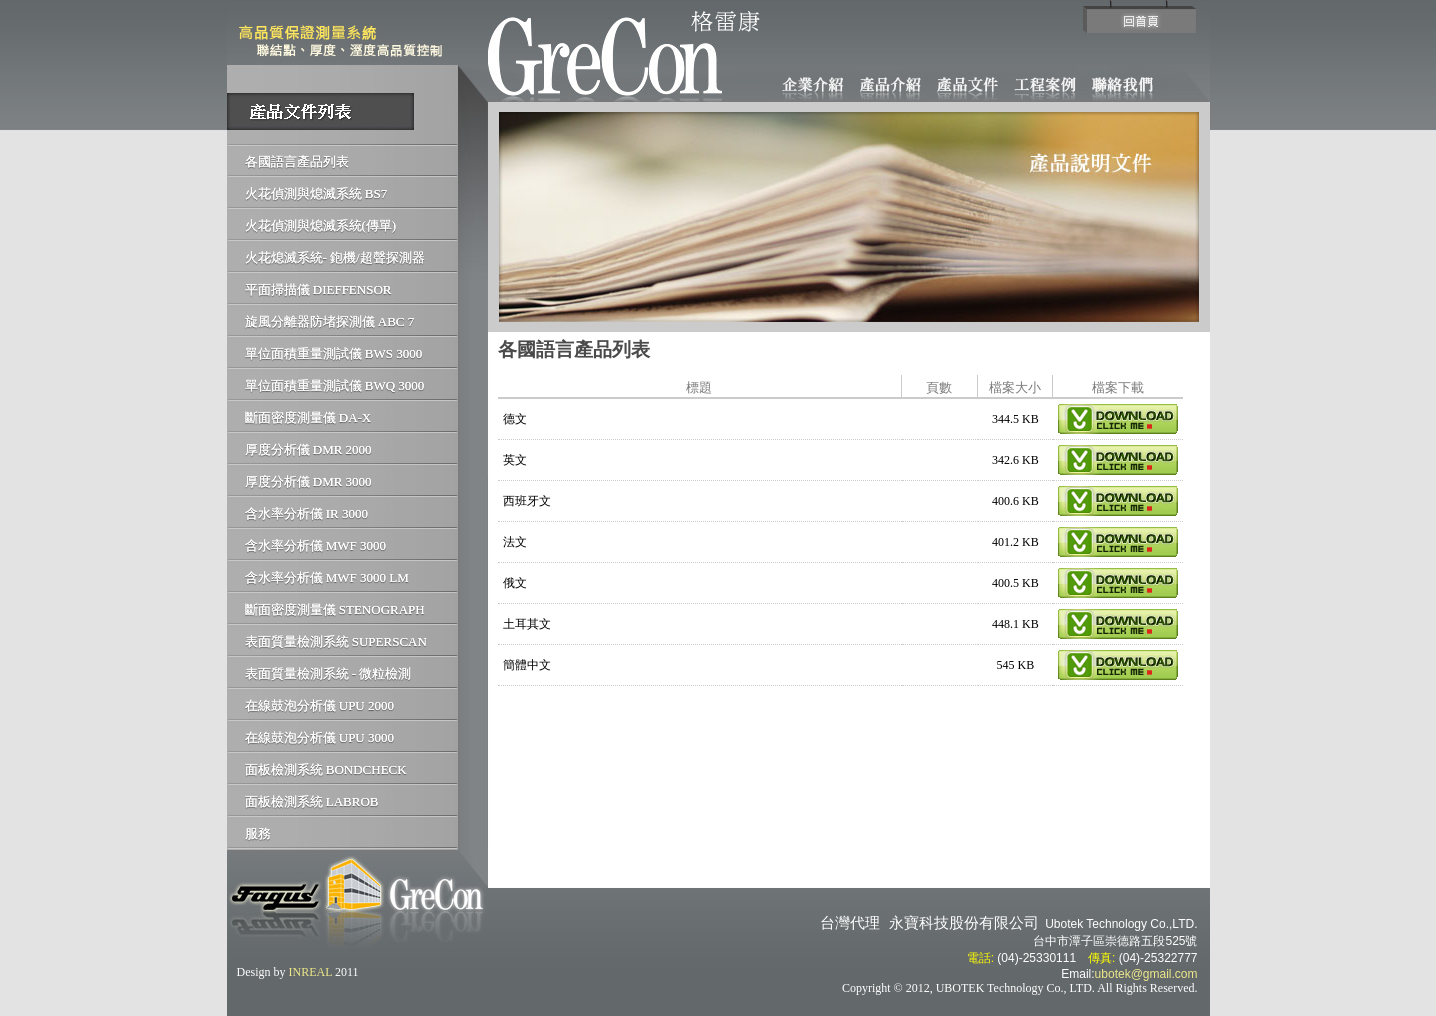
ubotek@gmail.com (1146, 974)
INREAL (311, 972)
